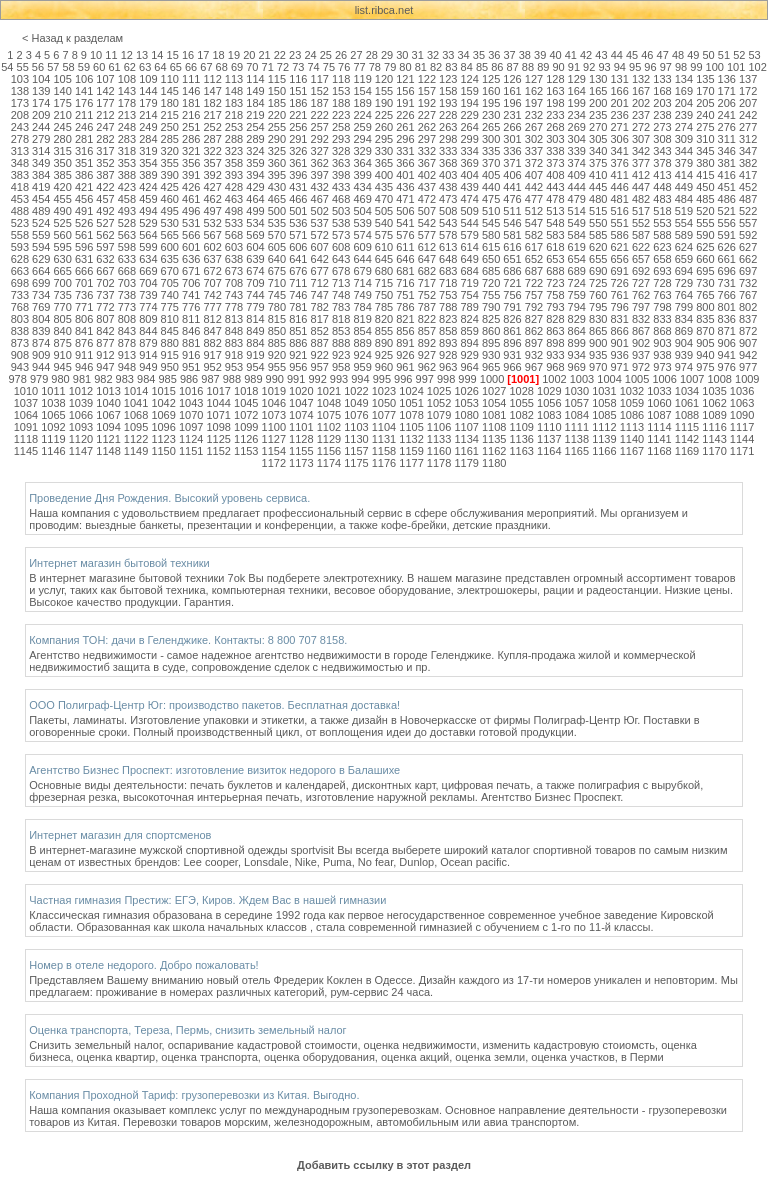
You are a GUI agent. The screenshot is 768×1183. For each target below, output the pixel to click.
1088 (687, 415)
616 (512, 247)
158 (448, 91)
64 (160, 67)
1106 (439, 427)
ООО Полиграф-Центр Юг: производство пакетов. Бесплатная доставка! (214, 705)
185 (277, 103)
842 (105, 331)
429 (255, 187)
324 (255, 151)
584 (577, 235)
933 (555, 355)
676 (298, 271)
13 (142, 55)
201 (619, 103)
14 (157, 55)
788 (448, 307)
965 (491, 367)
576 (405, 235)
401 (405, 175)
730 (705, 283)
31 (418, 55)
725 (598, 283)
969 (577, 367)
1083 (549, 415)
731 (727, 283)
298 (448, 139)
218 (234, 115)
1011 (53, 391)
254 (255, 127)
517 (641, 211)
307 (641, 139)
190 (384, 103)
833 (662, 319)
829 (577, 319)
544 (470, 223)
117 (320, 79)
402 (427, 175)
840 (62, 331)
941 (727, 355)
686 (512, 271)
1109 (521, 427)
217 (212, 115)
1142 (687, 439)
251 (191, 127)
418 (20, 187)
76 (344, 67)
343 (662, 151)
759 (577, 295)
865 (598, 331)
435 (384, 187)
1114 (659, 427)
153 (341, 91)
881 (191, 343)
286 (191, 139)
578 (448, 235)
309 (684, 139)
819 (362, 319)
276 (727, 127)
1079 (439, 415)
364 (362, 163)
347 (748, 151)
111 (191, 79)
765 (705, 295)
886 (298, 343)
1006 (664, 379)
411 (619, 175)
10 (96, 55)
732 (748, 283)
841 (84, 331)
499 (255, 211)
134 (684, 79)
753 (448, 295)
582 (534, 235)
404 (470, 175)
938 (662, 355)
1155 (301, 451)
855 (384, 331)
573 (341, 235)
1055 (521, 403)
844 (148, 331)
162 (534, 91)
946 (84, 367)
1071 (218, 415)
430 (277, 187)
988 (232, 379)
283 (127, 139)
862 (534, 331)
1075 (329, 415)
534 (255, 223)
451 (727, 187)
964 (470, 367)
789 (470, 307)
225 (384, 115)
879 (148, 343)
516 (619, 211)
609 (362, 247)
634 (148, 259)
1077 (384, 415)
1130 (356, 439)
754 (470, 295)
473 (448, 199)
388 (127, 175)
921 (298, 355)
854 (362, 331)
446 (619, 187)
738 (127, 295)
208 (20, 115)
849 (255, 331)
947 (105, 367)
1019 (274, 391)
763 (662, 295)
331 (405, 151)
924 (362, 355)
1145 (26, 451)
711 (298, 283)
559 (41, 235)
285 (170, 139)
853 (341, 331)
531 (191, 223)
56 (38, 67)
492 (105, 211)
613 (448, 247)
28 (372, 55)
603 (234, 247)
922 (320, 355)
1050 (384, 403)
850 (277, 331)
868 (662, 331)
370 (491, 163)
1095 (136, 427)
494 (148, 211)
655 (598, 259)
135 (705, 79)
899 (577, 343)
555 (705, 223)
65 (176, 67)
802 (748, 307)
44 (617, 55)
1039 (81, 403)
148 (234, 91)
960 (384, 367)
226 (405, 115)
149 (255, 91)
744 (255, 295)
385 (62, 175)
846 (191, 331)
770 (62, 307)
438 (448, 187)
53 (754, 55)
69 (237, 67)
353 (127, 163)
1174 (329, 463)
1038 (53, 403)
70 (252, 67)
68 (222, 67)
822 (427, 319)
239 (684, 115)
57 (53, 67)
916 (191, 355)
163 (555, 91)
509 (470, 211)
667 (105, 271)
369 (470, 163)
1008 (719, 379)
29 (387, 55)
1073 (274, 415)
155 (384, 91)
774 (148, 307)
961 (405, 367)
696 (727, 271)
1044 (218, 403)
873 (20, 343)
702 (105, 283)
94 (620, 67)
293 (341, 139)
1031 (604, 391)
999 (467, 379)
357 (212, 163)
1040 (108, 403)
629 (41, 259)
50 (709, 55)
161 (512, 91)
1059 (632, 403)
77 (359, 67)
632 (105, 259)
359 (255, 163)
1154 (274, 451)
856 (405, 331)
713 (341, 283)
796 (619, 307)
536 (298, 223)
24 (310, 55)
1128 (301, 439)
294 (362, 139)
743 (234, 295)
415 (705, 175)
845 (170, 331)
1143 (714, 439)
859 (470, 331)
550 (598, 223)
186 (298, 103)
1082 (521, 415)
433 (341, 187)
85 (482, 67)
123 (448, 79)
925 (384, 355)
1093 (81, 427)
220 (277, 115)
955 (277, 367)
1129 (329, 439)
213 (127, 115)
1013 (108, 391)
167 (641, 91)
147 (212, 91)
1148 (108, 451)
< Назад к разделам (72, 38)
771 (84, 307)
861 (512, 331)
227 (427, 115)
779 (255, 307)
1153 (246, 451)
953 (234, 367)
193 (448, 103)
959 (362, 367)
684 (470, 271)
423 (127, 187)
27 (356, 55)
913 (127, 355)
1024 (411, 391)
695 (705, 271)
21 (264, 55)
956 (298, 367)
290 (277, 139)
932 (534, 355)
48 (678, 55)
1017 (218, 391)
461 (191, 199)
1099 (246, 427)
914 (148, 355)
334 (470, 151)
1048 (329, 403)
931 (512, 355)
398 (341, 175)
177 (105, 103)
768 (20, 307)
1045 (246, 403)
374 (577, 163)
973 (662, 367)
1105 (411, 427)
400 (384, 175)
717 (427, 283)
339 (577, 151)
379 (684, 163)
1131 (384, 439)
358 (234, 163)
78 (375, 67)
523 (20, 223)
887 (320, 343)
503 (341, 211)
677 (320, 271)
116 (298, 79)
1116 (714, 427)
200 (598, 103)
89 (543, 67)
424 (148, 187)
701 (84, 283)
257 (320, 127)
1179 (466, 463)
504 (362, 211)
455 (62, 199)
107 (105, 79)
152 (320, 91)
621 (619, 247)
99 (696, 67)
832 (641, 319)
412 (641, 175)
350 (62, 163)
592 (748, 235)
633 (127, 259)
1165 (577, 451)
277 (748, 127)
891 (405, 343)
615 (491, 247)
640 (277, 259)
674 (255, 271)
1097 (191, 427)
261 (405, 127)
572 (320, 235)
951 (191, 367)
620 (598, 247)
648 (448, 259)
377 (641, 163)
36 (494, 55)
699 (41, 283)
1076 (356, 415)
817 (320, 319)
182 (212, 103)
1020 (301, 391)
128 (555, 79)
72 (283, 67)
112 (212, 79)
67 (206, 67)
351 (84, 163)
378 (662, 163)
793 (555, 307)
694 (684, 271)
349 (41, 163)
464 (255, 199)
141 (84, 91)
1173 (301, 463)
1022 (356, 391)
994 (360, 379)
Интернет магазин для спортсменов (120, 835)
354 (148, 163)
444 (577, 187)
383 (20, 175)
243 (20, 127)
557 (748, 223)
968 (555, 367)
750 (384, 295)
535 (277, 223)
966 (512, 367)
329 (362, 151)
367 (427, 163)
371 (512, 163)
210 (62, 115)
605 (277, 247)
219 (255, 115)
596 (84, 247)
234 (577, 115)
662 (748, 259)
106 (84, 79)
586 (619, 235)
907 (748, 343)
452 (748, 187)
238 (662, 115)
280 (62, 139)
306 (619, 139)
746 (298, 295)
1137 (549, 439)
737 (105, 295)
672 (212, 271)
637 (212, 259)
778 (234, 307)
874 (41, 343)
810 (170, 319)
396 (298, 175)
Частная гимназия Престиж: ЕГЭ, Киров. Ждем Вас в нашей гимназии (207, 900)
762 (641, 295)
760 (598, 295)
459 (148, 199)
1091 (26, 427)
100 (715, 67)
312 (748, 139)
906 (727, 343)
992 (317, 379)
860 (491, 331)
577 (427, 235)
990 (275, 379)
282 (105, 139)
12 (127, 55)
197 (534, 103)
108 (127, 79)
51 (724, 55)
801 (727, 307)
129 (577, 79)
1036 (742, 391)
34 (464, 55)
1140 (632, 439)
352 (105, 163)
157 (427, 91)
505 (384, 211)
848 (234, 331)
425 (170, 187)
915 (170, 355)
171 (727, 91)
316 (84, 151)
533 (234, 223)
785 (384, 307)
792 (534, 307)
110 (170, 79)
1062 (714, 403)
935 (598, 355)
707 (212, 283)
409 (577, 175)
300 (491, 139)
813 (234, 319)
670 (170, 271)
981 (82, 379)
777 (212, 307)
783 (341, 307)
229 (470, 115)
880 (170, 343)
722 (534, 283)
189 (362, 103)
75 (329, 67)
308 (662, 139)
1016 (191, 391)
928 (448, 355)
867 (641, 331)
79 (390, 67)
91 (574, 67)
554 (684, 223)
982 (103, 379)
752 (427, 295)
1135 (494, 439)
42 (586, 55)
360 (277, 163)
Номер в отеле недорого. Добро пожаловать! (143, 965)
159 (470, 91)
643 (341, 259)
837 (748, 319)
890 (384, 343)
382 (748, 163)
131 (619, 79)
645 (384, 259)
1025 (439, 391)
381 (727, 163)
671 (191, 271)
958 (341, 367)
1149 (136, 451)
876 (84, 343)
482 (641, 199)
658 (662, 259)
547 (534, 223)
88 (528, 67)
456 (84, 199)
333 (448, 151)
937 (641, 355)
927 (427, 355)
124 (470, 79)
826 (512, 319)
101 (736, 67)
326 (298, 151)
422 (105, 187)
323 (234, 151)
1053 (466, 403)
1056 (549, 403)
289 (255, 139)
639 (255, 259)
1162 (494, 451)
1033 (659, 391)
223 (341, 115)
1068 (136, 415)
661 (727, 259)
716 (405, 283)
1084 (577, 415)
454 (41, 199)
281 (84, 139)
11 (111, 55)
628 (20, 259)
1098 (218, 427)
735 (62, 295)
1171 (742, 451)
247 (105, 127)
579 (470, 235)
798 (662, 307)
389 (148, 175)
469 (362, 199)
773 (127, 307)
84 (467, 67)
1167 (632, 451)
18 (219, 55)
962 (427, 367)
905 (705, 343)
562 (105, 235)
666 (84, 271)
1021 (329, 391)
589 (684, 235)
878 (127, 343)
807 (105, 319)
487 (748, 199)
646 (405, 259)
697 (748, 271)
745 (277, 295)
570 (277, 235)
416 (727, 175)
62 (130, 67)
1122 (136, 439)
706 (191, 283)
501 (298, 211)
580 (491, 235)
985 (167, 379)
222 (320, 115)
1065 (53, 415)
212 (105, 115)
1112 (604, 427)
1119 (53, 439)
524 (41, 223)
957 (320, 367)
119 (362, 79)
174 (41, 103)
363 (341, 163)
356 (191, 163)
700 (62, 283)
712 (320, 283)
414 (684, 175)
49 (693, 55)
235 (598, 115)
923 (341, 355)
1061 (687, 403)
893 (448, 343)
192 (427, 103)
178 (127, 103)
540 (384, 223)
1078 (411, 415)
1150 (163, 451)
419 (41, 187)
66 (191, 67)
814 (255, 319)
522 (748, 211)
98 (681, 67)
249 (148, 127)
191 (405, 103)
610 (384, 247)
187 (320, 103)
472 (427, 199)
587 (641, 235)
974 (684, 367)
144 (148, 91)
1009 (747, 379)
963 (448, 367)
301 (512, 139)
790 (491, 307)
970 (598, 367)
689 (577, 271)
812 (212, 319)
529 (148, 223)
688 (555, 271)
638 (234, 259)
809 (148, 319)
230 (491, 115)
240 (705, 115)
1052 (439, 403)
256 (298, 127)
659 (684, 259)
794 (577, 307)
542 (427, 223)
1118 (26, 439)
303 (555, 139)
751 (405, 295)
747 (320, 295)
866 (619, 331)
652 (534, 259)
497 (212, 211)
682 (427, 271)
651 (512, 259)
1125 (218, 439)
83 (451, 67)
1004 (609, 379)
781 (298, 307)
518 (662, 211)
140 (62, 91)
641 (298, 259)
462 (212, 199)
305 (598, 139)
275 (705, 127)
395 (277, 175)
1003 (582, 379)
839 (41, 331)
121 (405, 79)
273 (662, 127)
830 (598, 319)
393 (234, 175)
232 (534, 115)
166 (619, 91)
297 (427, 139)
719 (470, 283)
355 (170, 163)
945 (62, 367)
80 (405, 67)
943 (20, 367)
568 (234, 235)
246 (84, 127)
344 (684, 151)
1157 (356, 451)
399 (362, 175)
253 (234, 127)
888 (341, 343)
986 (189, 379)
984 (146, 379)
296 (405, 139)
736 (84, 295)
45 (632, 55)
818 (341, 319)
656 (619, 259)
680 (384, 271)
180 (170, 103)
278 (20, 139)
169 (684, 91)
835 (705, 319)
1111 (577, 427)
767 (748, 295)
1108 (494, 427)
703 (127, 283)
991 (296, 379)
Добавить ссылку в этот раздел (384, 1165)
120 (384, 79)
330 (384, 151)
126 (512, 79)
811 (191, 319)
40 (555, 55)
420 (62, 187)
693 (662, 271)
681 (405, 271)
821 (405, 319)
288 (234, 139)
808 (127, 319)
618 (555, 247)
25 (326, 55)
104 (41, 79)
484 (684, 199)
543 (448, 223)
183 (234, 103)
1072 (246, 415)
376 (619, 163)
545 (491, 223)
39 (540, 55)
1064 (26, 415)
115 (277, 79)
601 (191, 247)
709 (255, 283)
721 (512, 283)
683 (448, 271)
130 (598, 79)
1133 (439, 439)
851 (298, 331)
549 (577, 223)
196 (512, 103)
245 (62, 127)
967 (534, 367)
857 (427, 331)
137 (748, 79)
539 (362, 223)
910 (62, 355)
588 (662, 235)
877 (105, 343)
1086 (632, 415)
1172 (274, 463)
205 (705, 103)
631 (84, 259)
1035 (714, 391)
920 (277, 355)
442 (534, 187)
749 (362, 295)
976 (727, 367)
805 (62, 319)
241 (727, 115)
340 (598, 151)
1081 (494, 415)
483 (662, 199)
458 (127, 199)
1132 (411, 439)
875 (62, 343)
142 (105, 91)
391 (191, 175)
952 (212, 367)
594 (41, 247)
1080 (466, 415)
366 (405, 163)
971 (619, 367)
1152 (218, 451)
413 (662, 175)
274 (684, 127)
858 (448, 331)
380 (705, 163)
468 (341, 199)
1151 (191, 451)
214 (148, 115)
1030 (577, 391)
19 (234, 55)
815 (277, 319)
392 (212, 175)
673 (234, 271)
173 (20, 103)
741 (191, 295)
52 (739, 55)
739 (148, 295)
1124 (191, 439)
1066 (81, 415)
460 (170, 199)
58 (68, 67)
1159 (411, 451)
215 (170, 115)
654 (577, 259)
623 (662, 247)
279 (41, 139)
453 (20, 199)
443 (555, 187)
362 (320, 163)
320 (170, 151)
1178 (439, 463)
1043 (191, 403)
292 (320, 139)
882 (212, 343)
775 (170, 307)
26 (341, 55)
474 (470, 199)
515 (598, 211)
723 (555, 283)
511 (512, 211)
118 (341, 79)
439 (470, 187)
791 (512, 307)
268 (555, 127)
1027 (494, 391)
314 (41, 151)
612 (427, 247)
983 (125, 379)
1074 (301, 415)
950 (170, 367)
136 (727, 79)
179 (148, 103)
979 (39, 379)
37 (509, 55)
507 (427, 211)
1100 (274, 427)
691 (619, 271)
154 (362, 91)
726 (619, 283)
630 (62, 259)
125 (491, 79)
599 (148, 247)
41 (571, 55)
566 (191, 235)
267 (534, 127)
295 (384, 139)
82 (436, 67)
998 (446, 379)
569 (255, 235)
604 (255, 247)
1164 (549, 451)
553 (662, 223)
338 (555, 151)
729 (684, 283)
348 (20, 163)
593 (20, 247)
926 (405, 355)
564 (148, 235)
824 (470, 319)
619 (577, 247)
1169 (687, 451)
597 (105, 247)
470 (384, 199)
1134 (466, 439)
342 (641, 151)
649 (470, 259)
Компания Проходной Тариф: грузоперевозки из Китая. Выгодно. (194, 1095)
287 (212, 139)
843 (127, 331)
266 (512, 127)
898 (555, 343)
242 (748, 115)
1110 (549, 427)
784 (362, 307)
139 (41, 91)
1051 (411, 403)
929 (470, 355)
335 (491, 151)
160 (491, 91)
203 (662, 103)
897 (534, 343)
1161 (466, 451)
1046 (274, 403)
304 (577, 139)
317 (105, 151)
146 (191, 91)
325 (277, 151)
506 (405, 211)
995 (382, 379)
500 (277, 211)
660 (705, 259)
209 (41, 115)
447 (641, 187)
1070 (191, 415)
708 (234, 283)
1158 (384, 451)
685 (491, 271)
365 (384, 163)
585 (598, 235)
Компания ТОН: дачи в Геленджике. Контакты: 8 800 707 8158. (188, 640)
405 (491, 175)
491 (84, 211)
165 (598, 91)
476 (512, 199)
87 (513, 67)
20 (249, 55)
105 (62, 79)
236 (619, 115)
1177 (411, 463)
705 (170, 283)
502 (320, 211)
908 (20, 355)
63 (145, 67)
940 (705, 355)
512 (534, 211)
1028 (521, 391)
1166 (604, 451)
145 (170, 91)
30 (402, 55)
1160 (439, 451)
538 (341, 223)
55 (23, 67)
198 (555, 103)
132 (641, 79)
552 (641, 223)
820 (384, 319)
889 (362, 343)
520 (705, 211)
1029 (549, 391)
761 (619, 295)
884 (255, 343)
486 (727, 199)
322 (212, 151)
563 (127, 235)
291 (298, 139)
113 (234, 79)
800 (705, 307)
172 (748, 91)
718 (448, 283)
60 (99, 67)
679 (362, 271)
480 (598, 199)
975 (705, 367)
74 (313, 67)
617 (534, 247)
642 (320, 259)
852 (320, 331)
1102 (329, 427)
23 (295, 55)
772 (105, 307)
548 (555, 223)
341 (619, 151)
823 (448, 319)
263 (448, 127)
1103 (356, 427)
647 (427, 259)
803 (20, 319)
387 (105, 175)
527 (105, 223)
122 (427, 79)
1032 (632, 391)
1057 (577, 403)
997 (425, 379)
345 (705, 151)
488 (20, 211)
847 (212, 331)
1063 (742, 403)
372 (534, 163)
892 (427, 343)
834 (684, 319)
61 (114, 67)
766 (727, 295)
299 (470, 139)
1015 (163, 391)
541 (405, 223)
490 (62, 211)
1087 (659, 415)
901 (619, 343)
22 (280, 55)
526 (84, 223)
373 (555, 163)
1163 (521, 451)
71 (268, 67)
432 (320, 187)
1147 (81, 451)
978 (18, 379)
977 (748, 367)
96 (650, 67)
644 (362, 259)
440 (491, 187)
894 (470, 343)
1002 (554, 379)
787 (427, 307)
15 (173, 55)
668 (127, 271)
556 (727, 223)
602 (212, 247)
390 (170, 175)
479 (577, 199)
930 (491, 355)
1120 (81, 439)
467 (320, 199)
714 (362, 283)
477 (534, 199)
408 (555, 175)
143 (127, 91)
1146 (53, 451)
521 (727, 211)
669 (148, 271)
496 (191, 211)
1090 (742, 415)
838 (20, 331)
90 (558, 67)
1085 (604, 415)
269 (577, 127)
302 (534, 139)
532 (212, 223)
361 (298, 163)
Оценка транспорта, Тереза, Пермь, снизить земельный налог (187, 1030)
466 (298, 199)
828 (555, 319)
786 (405, 307)
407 (534, 175)
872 (748, 331)
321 (191, 151)
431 (298, 187)
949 (148, 367)
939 (684, 355)
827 (534, 319)
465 (277, 199)
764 (684, 295)
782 (320, 307)
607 (320, 247)
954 (255, 367)
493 (127, 211)
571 (298, 235)
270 (598, 127)
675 (277, 271)
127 (534, 79)
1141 (659, 439)
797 (641, 307)
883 (234, 343)
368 (448, 163)
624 (684, 247)
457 (105, 199)
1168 (659, 451)
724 (577, 283)
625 (705, 247)
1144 (742, 439)
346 (727, 151)
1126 (246, 439)
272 (641, 127)
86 (497, 67)
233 (555, 115)
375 (598, 163)
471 (405, 199)
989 (253, 379)
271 (619, 127)
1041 (136, 403)
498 (234, 211)
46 (647, 55)
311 (727, 139)
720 (491, 283)
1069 (163, 415)
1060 (659, 403)
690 (598, 271)
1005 (637, 379)
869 (684, 331)
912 (105, 355)
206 (727, 103)
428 (234, 187)
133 (662, 79)
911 (84, 355)
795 (598, 307)
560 (62, 235)
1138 (577, 439)
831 (619, 319)
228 (448, 115)
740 (170, 295)
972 (641, 367)
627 (748, 247)
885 (277, 343)
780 (277, 307)
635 (170, 259)
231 (512, 115)
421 (84, 187)
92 (589, 67)
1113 (632, 427)
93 (604, 67)
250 (170, 127)
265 (491, 127)
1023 (384, 391)
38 (525, 55)
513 (555, 211)
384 (41, 175)
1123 (163, 439)
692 (641, 271)
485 (705, 199)
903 (662, 343)
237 (641, 115)
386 (84, 175)
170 (705, 91)
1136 (521, 439)
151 (298, 91)
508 (448, 211)
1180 (494, 463)
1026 (466, 391)
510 (491, 211)
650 (491, 259)
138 (20, 91)
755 (491, 295)
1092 (53, 427)
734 (41, 295)
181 (191, 103)
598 (127, 247)
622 (641, 247)
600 (170, 247)
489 (41, 211)
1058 (604, 403)
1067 (108, 415)
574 (362, 235)
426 (191, 187)
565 (170, 235)
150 (277, 91)
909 (41, 355)
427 (212, 187)
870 (705, 331)
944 (41, 367)
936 (619, 355)
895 (491, 343)
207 (748, 103)
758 (555, 295)
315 (62, 151)
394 (255, 175)
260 (384, 127)
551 (619, 223)
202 (641, 103)
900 (598, 343)
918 (234, 355)
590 (705, 235)
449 (684, 187)
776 (191, 307)
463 (234, 199)
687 (534, 271)
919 (255, 355)
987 (210, 379)
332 (427, 151)
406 (512, 175)
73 (298, 67)
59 (84, 67)
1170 (714, 451)
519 (684, 211)
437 (427, 187)
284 (148, 139)
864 (577, 331)
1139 (604, 439)
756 (512, 295)
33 (448, 55)
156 (405, 91)
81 (421, 67)
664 (41, 271)
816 (298, 319)
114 (255, 79)
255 (277, 127)
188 (341, 103)
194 (470, 103)
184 (255, 103)
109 (148, 79)
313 (20, 151)
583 (555, 235)
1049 (356, 403)
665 (62, 271)
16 (188, 55)
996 (403, 379)
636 (191, 259)
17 (203, 55)
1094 (108, 427)
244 (41, 127)
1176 (384, 463)
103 (20, 79)
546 (512, 223)
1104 (384, 427)
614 (470, 247)
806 (84, 319)
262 (427, 127)
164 (577, 91)
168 (662, 91)
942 (748, 355)
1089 (714, 415)
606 (298, 247)
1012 (81, 391)
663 (20, 271)
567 (212, 235)
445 (598, 187)
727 (641, 283)
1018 (246, 391)
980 (60, 379)
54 (7, 67)
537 (320, 223)
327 (320, 151)
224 (362, 115)
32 (433, 55)
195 (491, 103)
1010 (26, 391)
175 (62, 103)
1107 (466, 427)
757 (534, 295)
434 (362, 187)
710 (277, 283)
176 (84, 103)
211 (84, 115)
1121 (108, 439)
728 (662, 283)
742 (212, 295)
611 (405, 247)
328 (341, 151)
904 (684, 343)
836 (727, 319)
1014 (136, 391)
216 (191, 115)
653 (555, 259)
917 (212, 355)
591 (727, 235)
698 (20, 283)
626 (727, 247)
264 (470, 127)
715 (384, 283)
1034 (687, 391)
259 (362, 127)
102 (757, 67)
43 (601, 55)
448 (662, 187)
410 (598, 175)
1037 (26, 403)
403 (448, 175)
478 (555, 199)
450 (705, 187)
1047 (301, 403)
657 (641, 259)
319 (148, 151)
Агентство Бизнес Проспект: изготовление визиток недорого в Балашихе (214, 770)
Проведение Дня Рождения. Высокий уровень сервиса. (169, 498)
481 (619, 199)
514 (577, 211)
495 (170, 211)
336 (512, 151)
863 (555, 331)
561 (84, 235)
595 (62, 247)
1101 (301, 427)
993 (339, 379)
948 (127, 367)
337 (534, 151)
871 (727, 331)
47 (663, 55)
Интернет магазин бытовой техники (119, 563)
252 (212, 127)
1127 (274, 439)
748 (341, 295)
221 (298, 115)
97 (666, 67)
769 (41, 307)
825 (491, 319)
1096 (163, 427)
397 (320, 175)
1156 (329, 451)
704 (148, 283)
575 (384, 235)
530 (170, 223)
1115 (687, 427)
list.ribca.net (384, 10)
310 (705, 139)
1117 (742, 427)
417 (748, 175)
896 (512, 343)
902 (641, 343)
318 (127, 151)
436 (405, 187)
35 (479, 55)
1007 (692, 379)
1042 (163, 403)
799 (684, 307)
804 (41, 319)
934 (577, 355)
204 (684, 103)
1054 (494, 403)
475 (491, 199)
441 (512, 187)
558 (20, 235)
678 (341, 271)
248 (127, 127)
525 (62, 223)
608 (341, 247)
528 (127, 223)
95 (635, 67)
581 (512, 235)
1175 (356, 463)
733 (20, 295)
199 (577, 103)
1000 (492, 379)
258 (341, 127)
